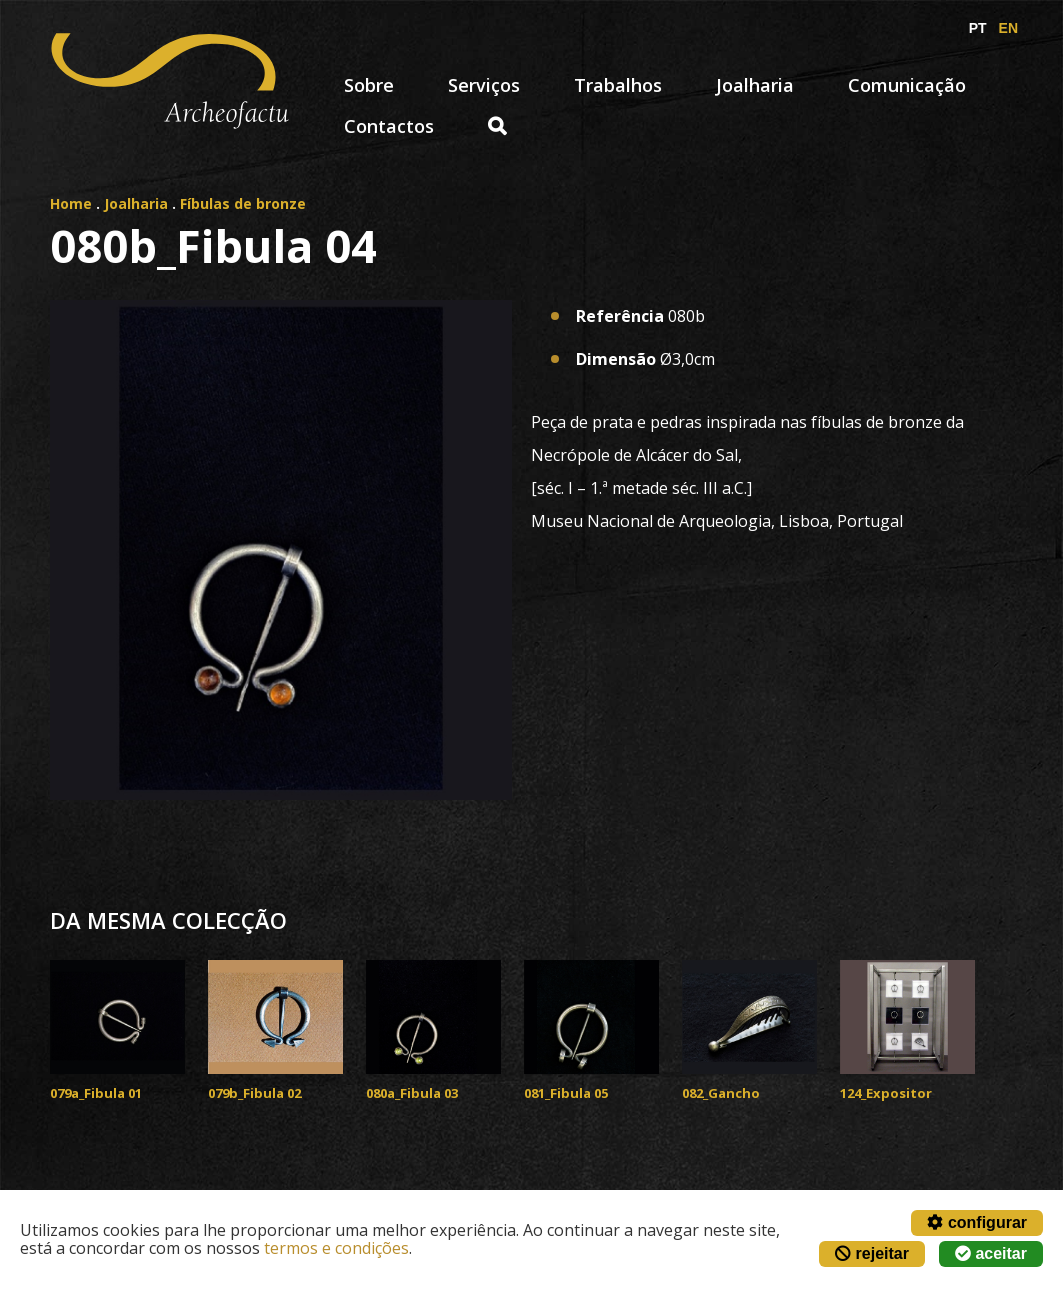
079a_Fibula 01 (96, 1093)
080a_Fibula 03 (412, 1093)
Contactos (389, 126)
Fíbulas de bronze (243, 203)
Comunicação (907, 85)
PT (978, 28)
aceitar (991, 1253)
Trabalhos (618, 85)
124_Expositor (886, 1093)
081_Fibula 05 (566, 1093)
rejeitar (872, 1253)
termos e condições (336, 1248)
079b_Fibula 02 (254, 1093)
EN (1008, 28)
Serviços (484, 85)
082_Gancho (721, 1093)
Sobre (369, 85)
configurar (977, 1222)
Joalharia (755, 85)
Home (71, 203)
